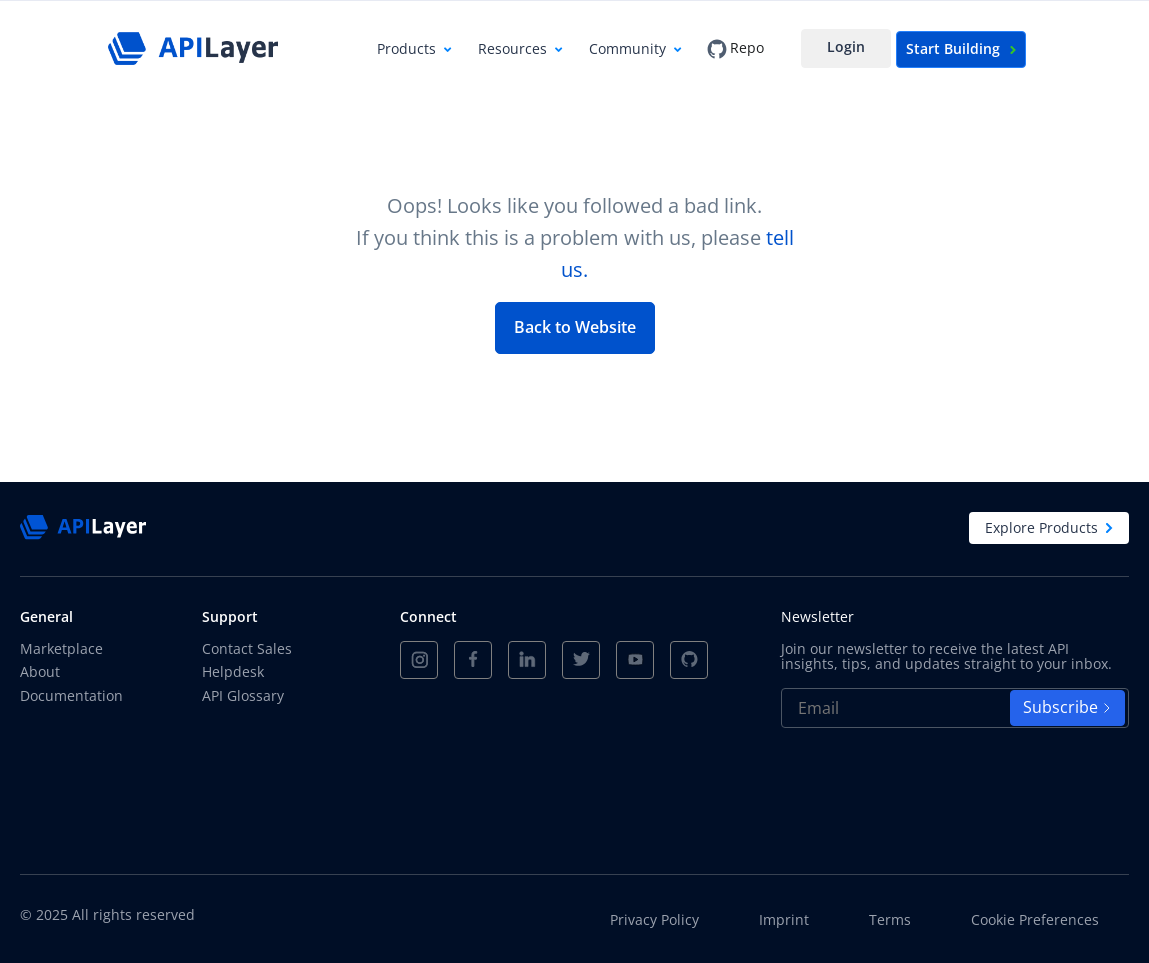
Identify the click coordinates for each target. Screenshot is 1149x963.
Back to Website (575, 327)
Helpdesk (233, 671)
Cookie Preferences (1035, 920)
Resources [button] (512, 48)
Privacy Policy (654, 920)
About (40, 671)
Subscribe (1067, 707)
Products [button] (406, 48)
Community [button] (627, 48)
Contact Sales (247, 648)
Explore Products (1049, 527)
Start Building (961, 48)
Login (846, 46)
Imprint (784, 920)
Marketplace (61, 648)
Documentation (71, 695)
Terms (890, 920)
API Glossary (243, 695)
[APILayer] (193, 48)
